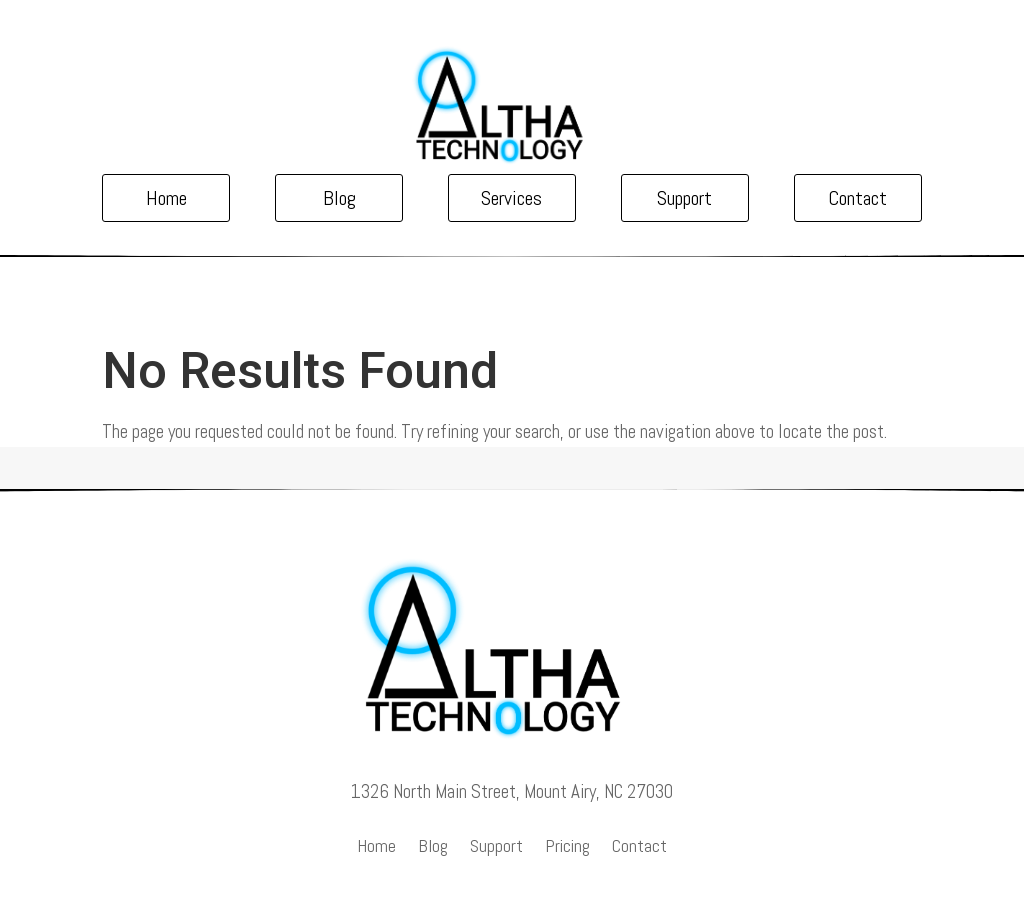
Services (511, 198)
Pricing (567, 848)
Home (166, 198)
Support (684, 198)
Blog (339, 198)
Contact (857, 198)
